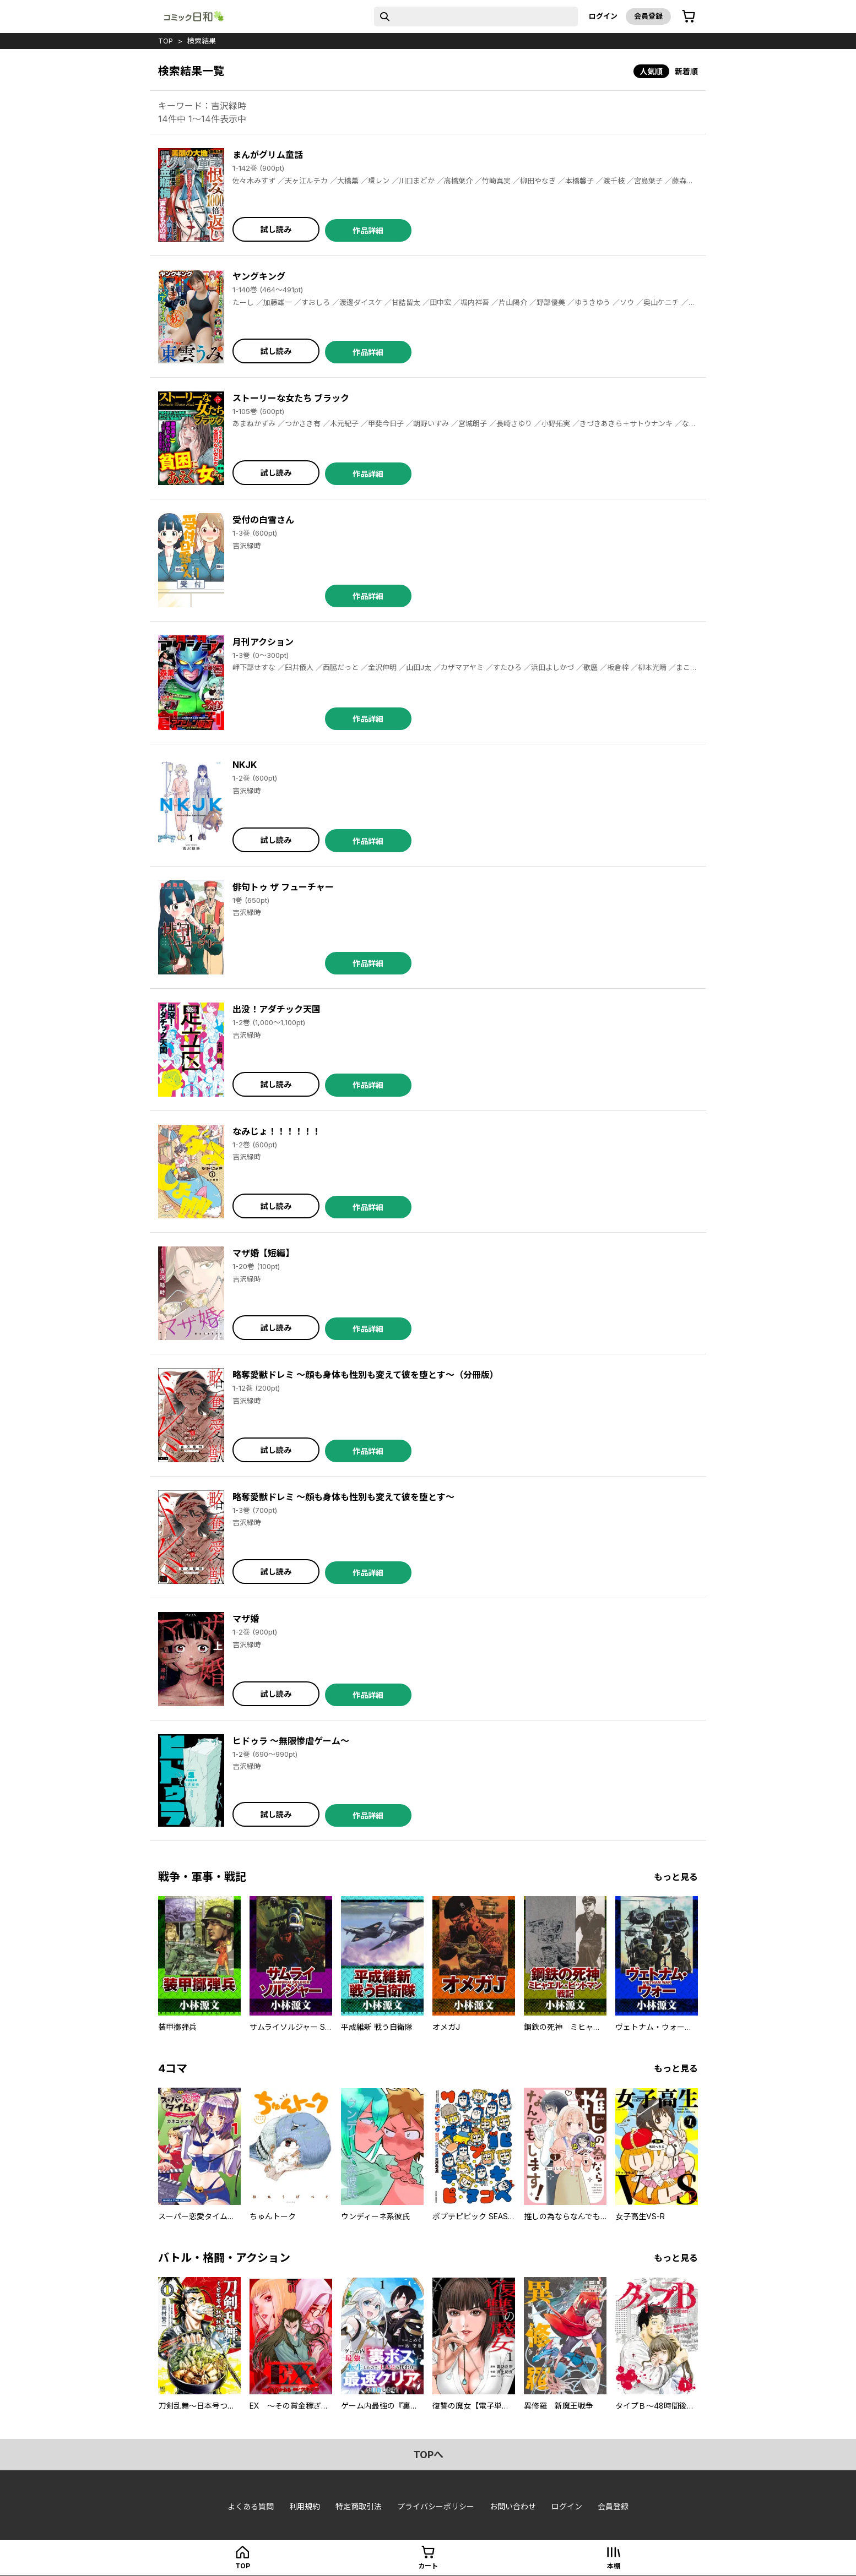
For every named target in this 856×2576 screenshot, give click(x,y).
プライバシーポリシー (435, 2506)
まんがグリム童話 (267, 154)
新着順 (686, 71)
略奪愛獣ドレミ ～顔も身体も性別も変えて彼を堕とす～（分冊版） (365, 1374)
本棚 (613, 2566)
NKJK (244, 764)
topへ (428, 2454)
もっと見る (676, 1876)
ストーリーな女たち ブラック (290, 398)
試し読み (276, 229)
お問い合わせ (513, 2506)
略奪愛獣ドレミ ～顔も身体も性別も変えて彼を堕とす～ (343, 1496)
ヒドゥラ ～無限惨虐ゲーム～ (290, 1740)
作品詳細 (368, 230)
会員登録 (648, 16)
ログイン (603, 16)
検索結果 (201, 40)
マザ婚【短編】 (263, 1253)
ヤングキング (258, 276)
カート (428, 2566)
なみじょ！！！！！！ (276, 1131)
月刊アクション (263, 641)
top (165, 40)
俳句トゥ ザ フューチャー (283, 886)
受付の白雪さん (263, 519)
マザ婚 (245, 1618)
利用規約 (304, 2506)
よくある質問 (250, 2506)
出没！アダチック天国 (276, 1009)
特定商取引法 (358, 2506)
